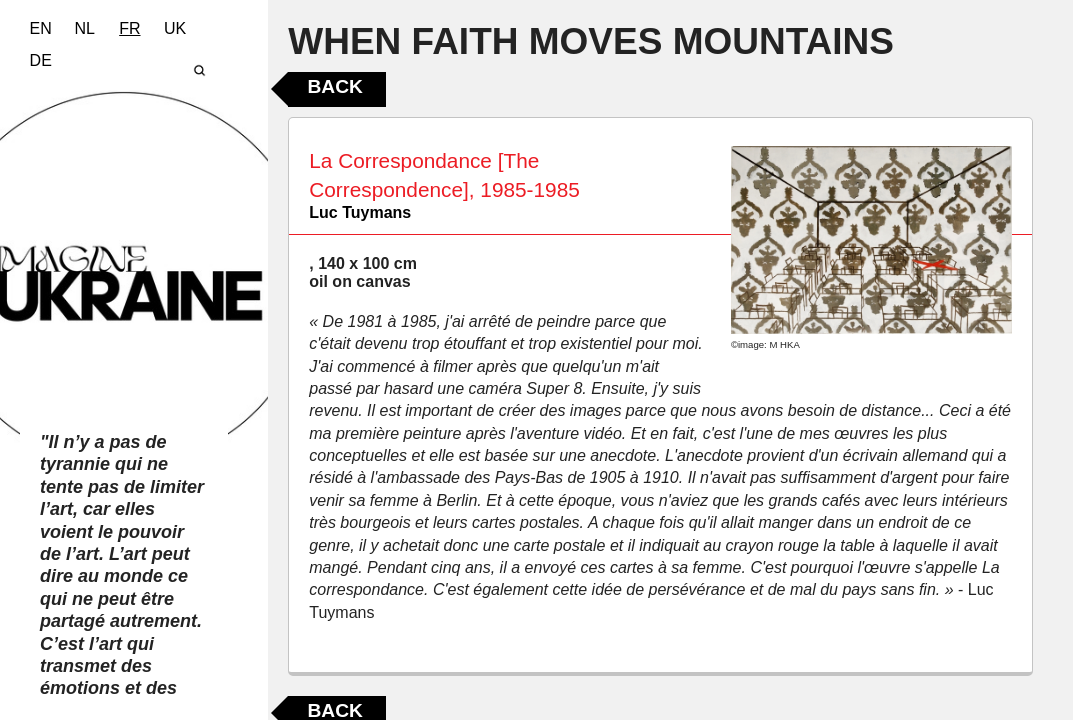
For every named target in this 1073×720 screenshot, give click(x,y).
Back (334, 86)
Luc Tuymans (360, 212)
